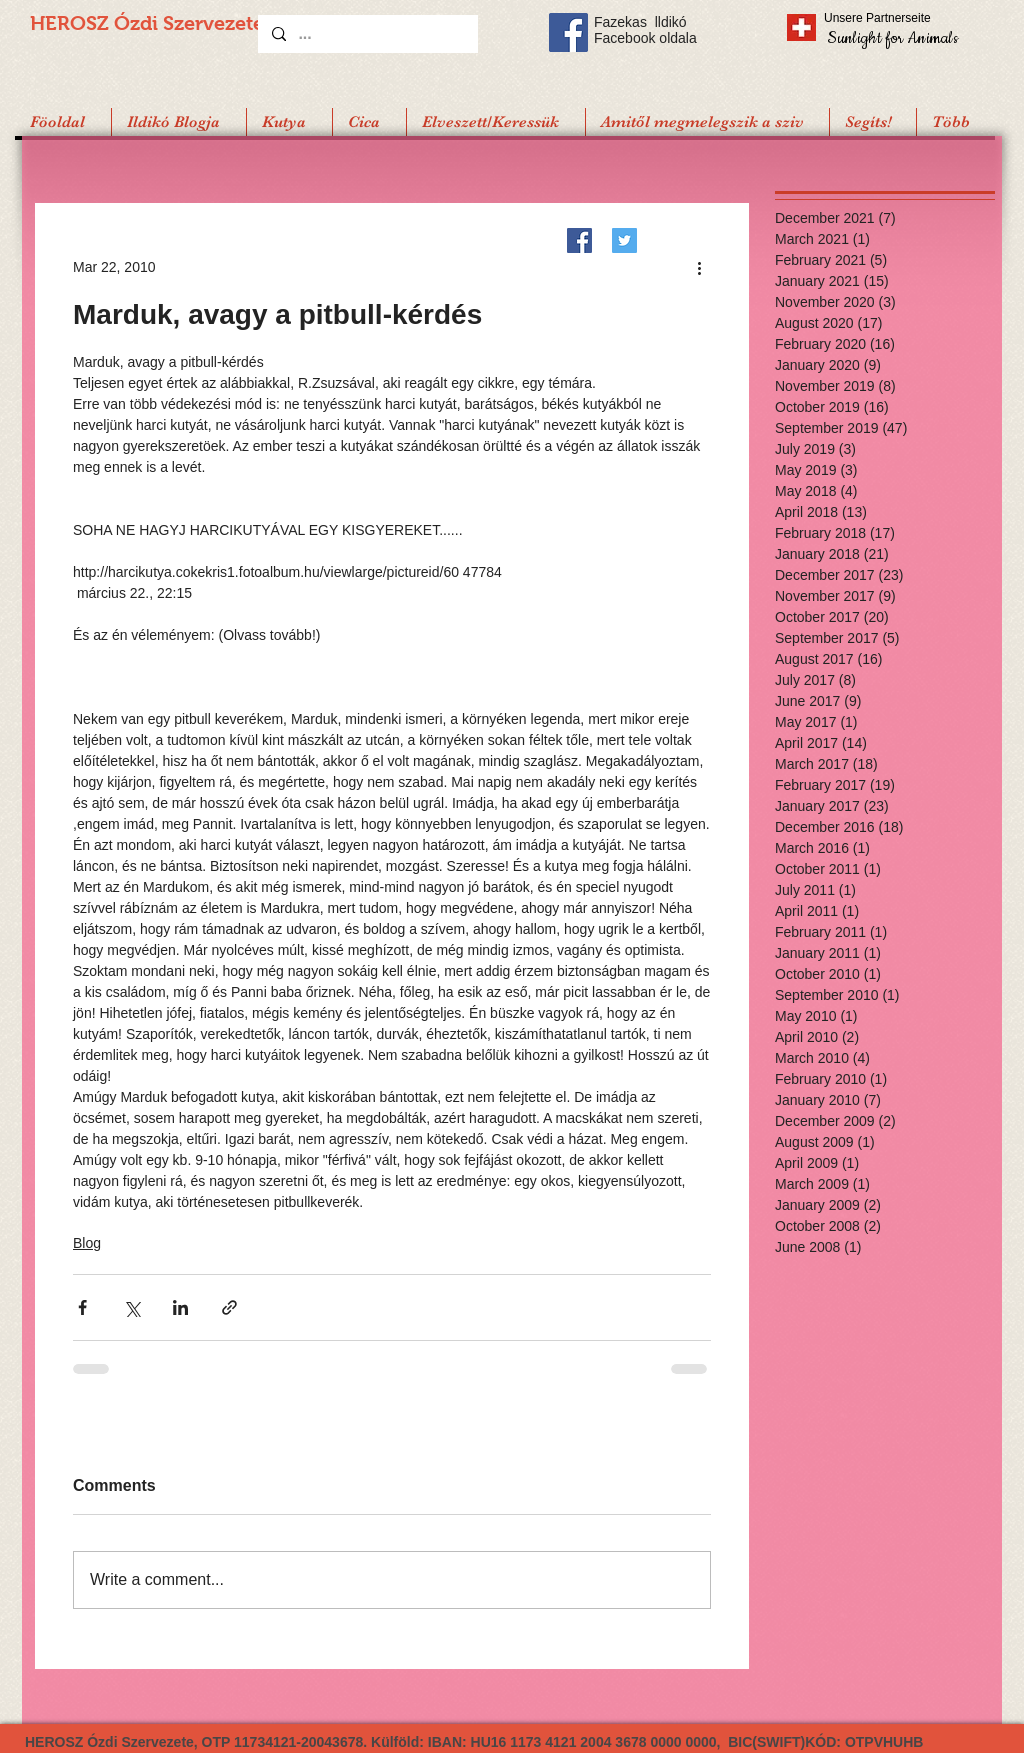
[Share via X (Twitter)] (131, 1307)
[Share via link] (229, 1307)
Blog (87, 1243)
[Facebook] (579, 240)
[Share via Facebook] (82, 1307)
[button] (872, 122)
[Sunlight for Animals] (891, 37)
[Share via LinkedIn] (180, 1307)
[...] (367, 34)
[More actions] (699, 267)
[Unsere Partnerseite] (905, 18)
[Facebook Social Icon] (568, 32)
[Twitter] (624, 240)
